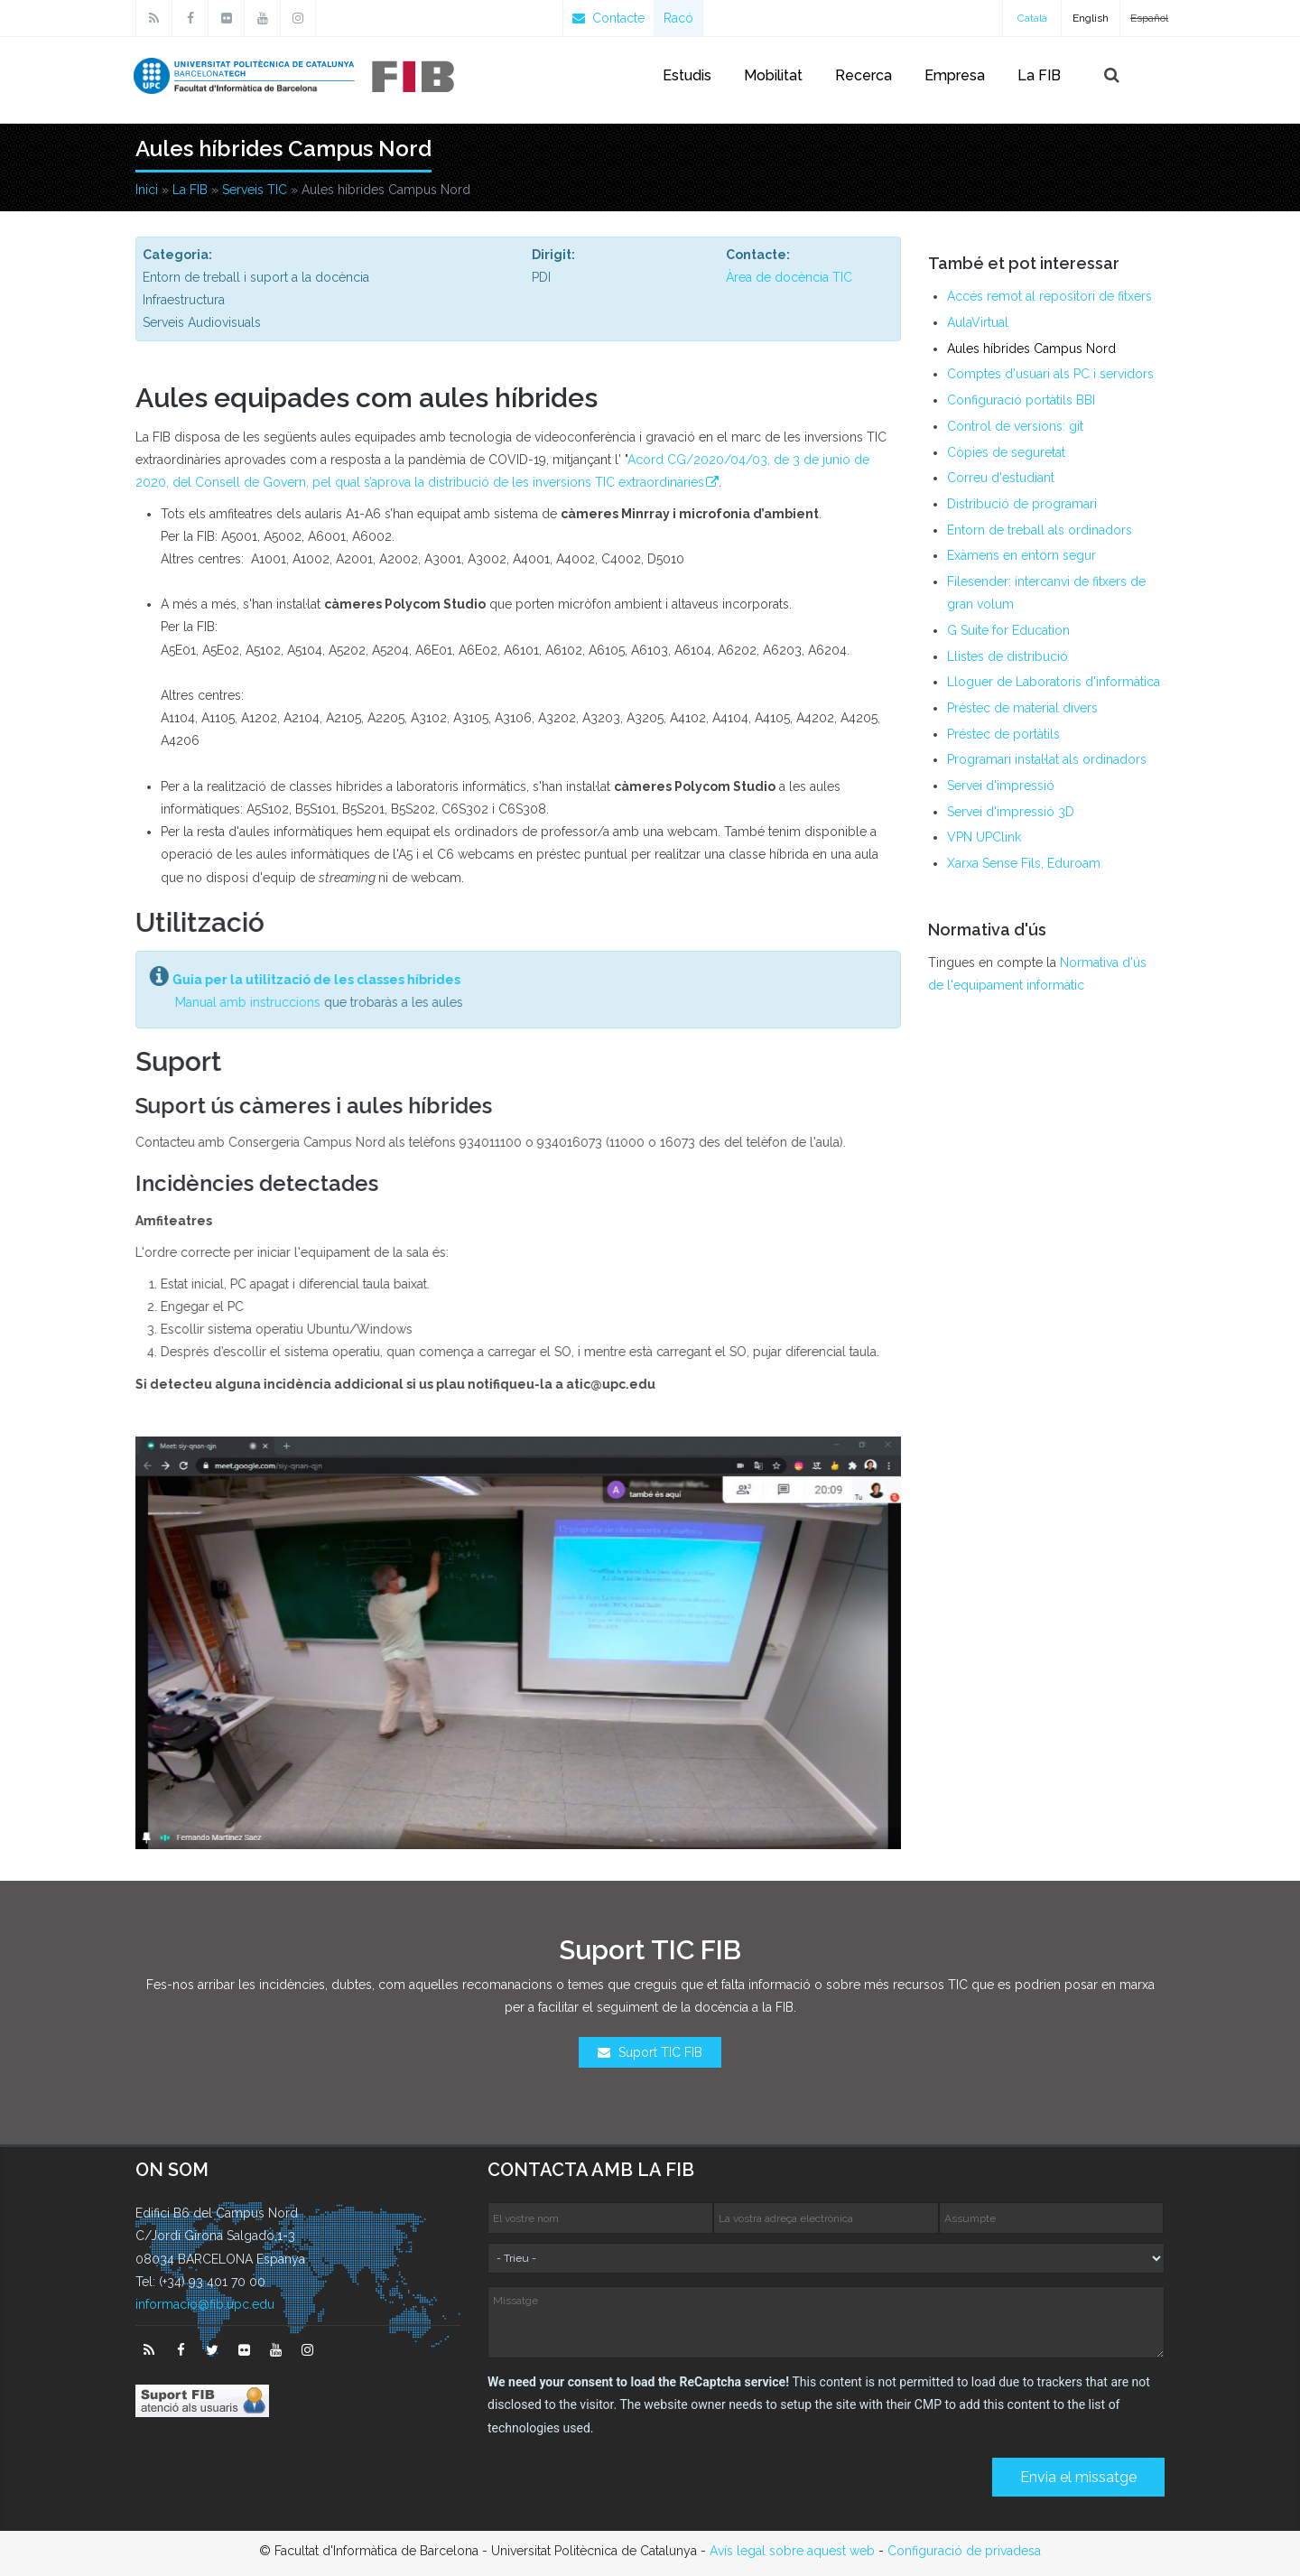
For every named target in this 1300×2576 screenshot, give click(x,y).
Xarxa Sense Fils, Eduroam (1023, 863)
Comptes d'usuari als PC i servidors (1050, 374)
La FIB (1039, 75)
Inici (146, 189)
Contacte (608, 18)
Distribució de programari (1022, 504)
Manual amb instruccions (238, 1002)
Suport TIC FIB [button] (650, 2052)
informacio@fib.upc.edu (204, 2304)
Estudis (687, 75)
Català (1032, 18)
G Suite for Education (1008, 630)
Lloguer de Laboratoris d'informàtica (1053, 681)
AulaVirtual (977, 322)
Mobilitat (773, 75)
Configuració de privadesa (964, 2550)
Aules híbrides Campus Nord (1031, 348)
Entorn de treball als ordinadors (1039, 530)
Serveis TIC (254, 189)
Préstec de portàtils (1003, 734)
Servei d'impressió (1000, 785)
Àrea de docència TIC (789, 277)
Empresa (954, 75)
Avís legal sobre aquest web (792, 2550)
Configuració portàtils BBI (1021, 400)
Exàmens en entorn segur (1021, 555)
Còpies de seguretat (1006, 452)
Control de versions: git (1015, 426)
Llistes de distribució (1007, 656)
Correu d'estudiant (1000, 477)
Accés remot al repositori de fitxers (1049, 296)
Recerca (863, 75)
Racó (678, 18)
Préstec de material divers (1022, 708)
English (1090, 18)
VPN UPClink (984, 837)
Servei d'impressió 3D (1010, 811)
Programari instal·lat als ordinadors (1047, 759)
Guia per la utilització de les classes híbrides (307, 979)
